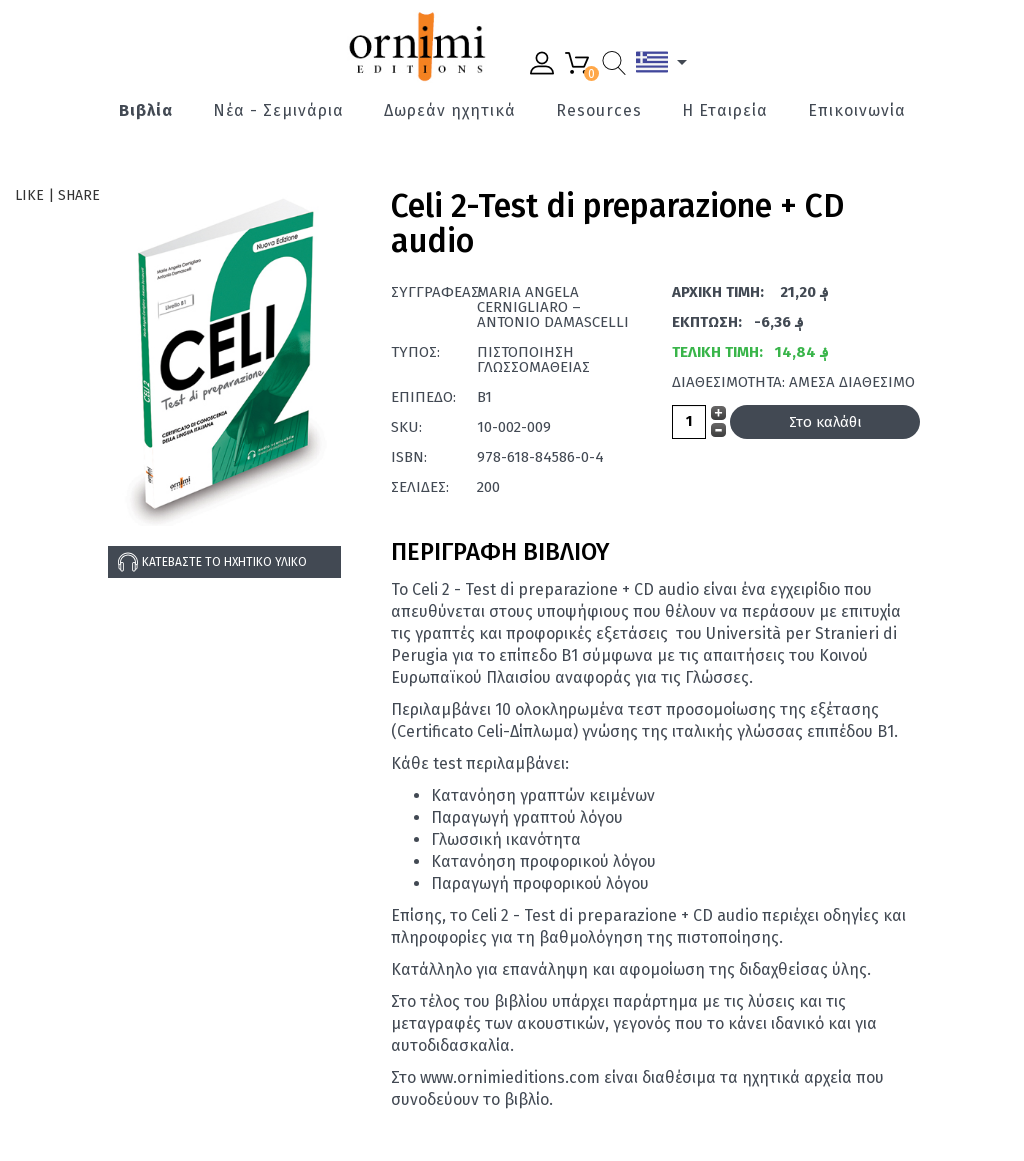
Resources (599, 111)
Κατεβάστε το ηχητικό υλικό (212, 562)
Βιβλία (146, 111)
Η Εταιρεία (725, 111)
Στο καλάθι (825, 422)
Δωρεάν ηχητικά (450, 111)
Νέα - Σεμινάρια (278, 111)
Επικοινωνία (857, 111)
